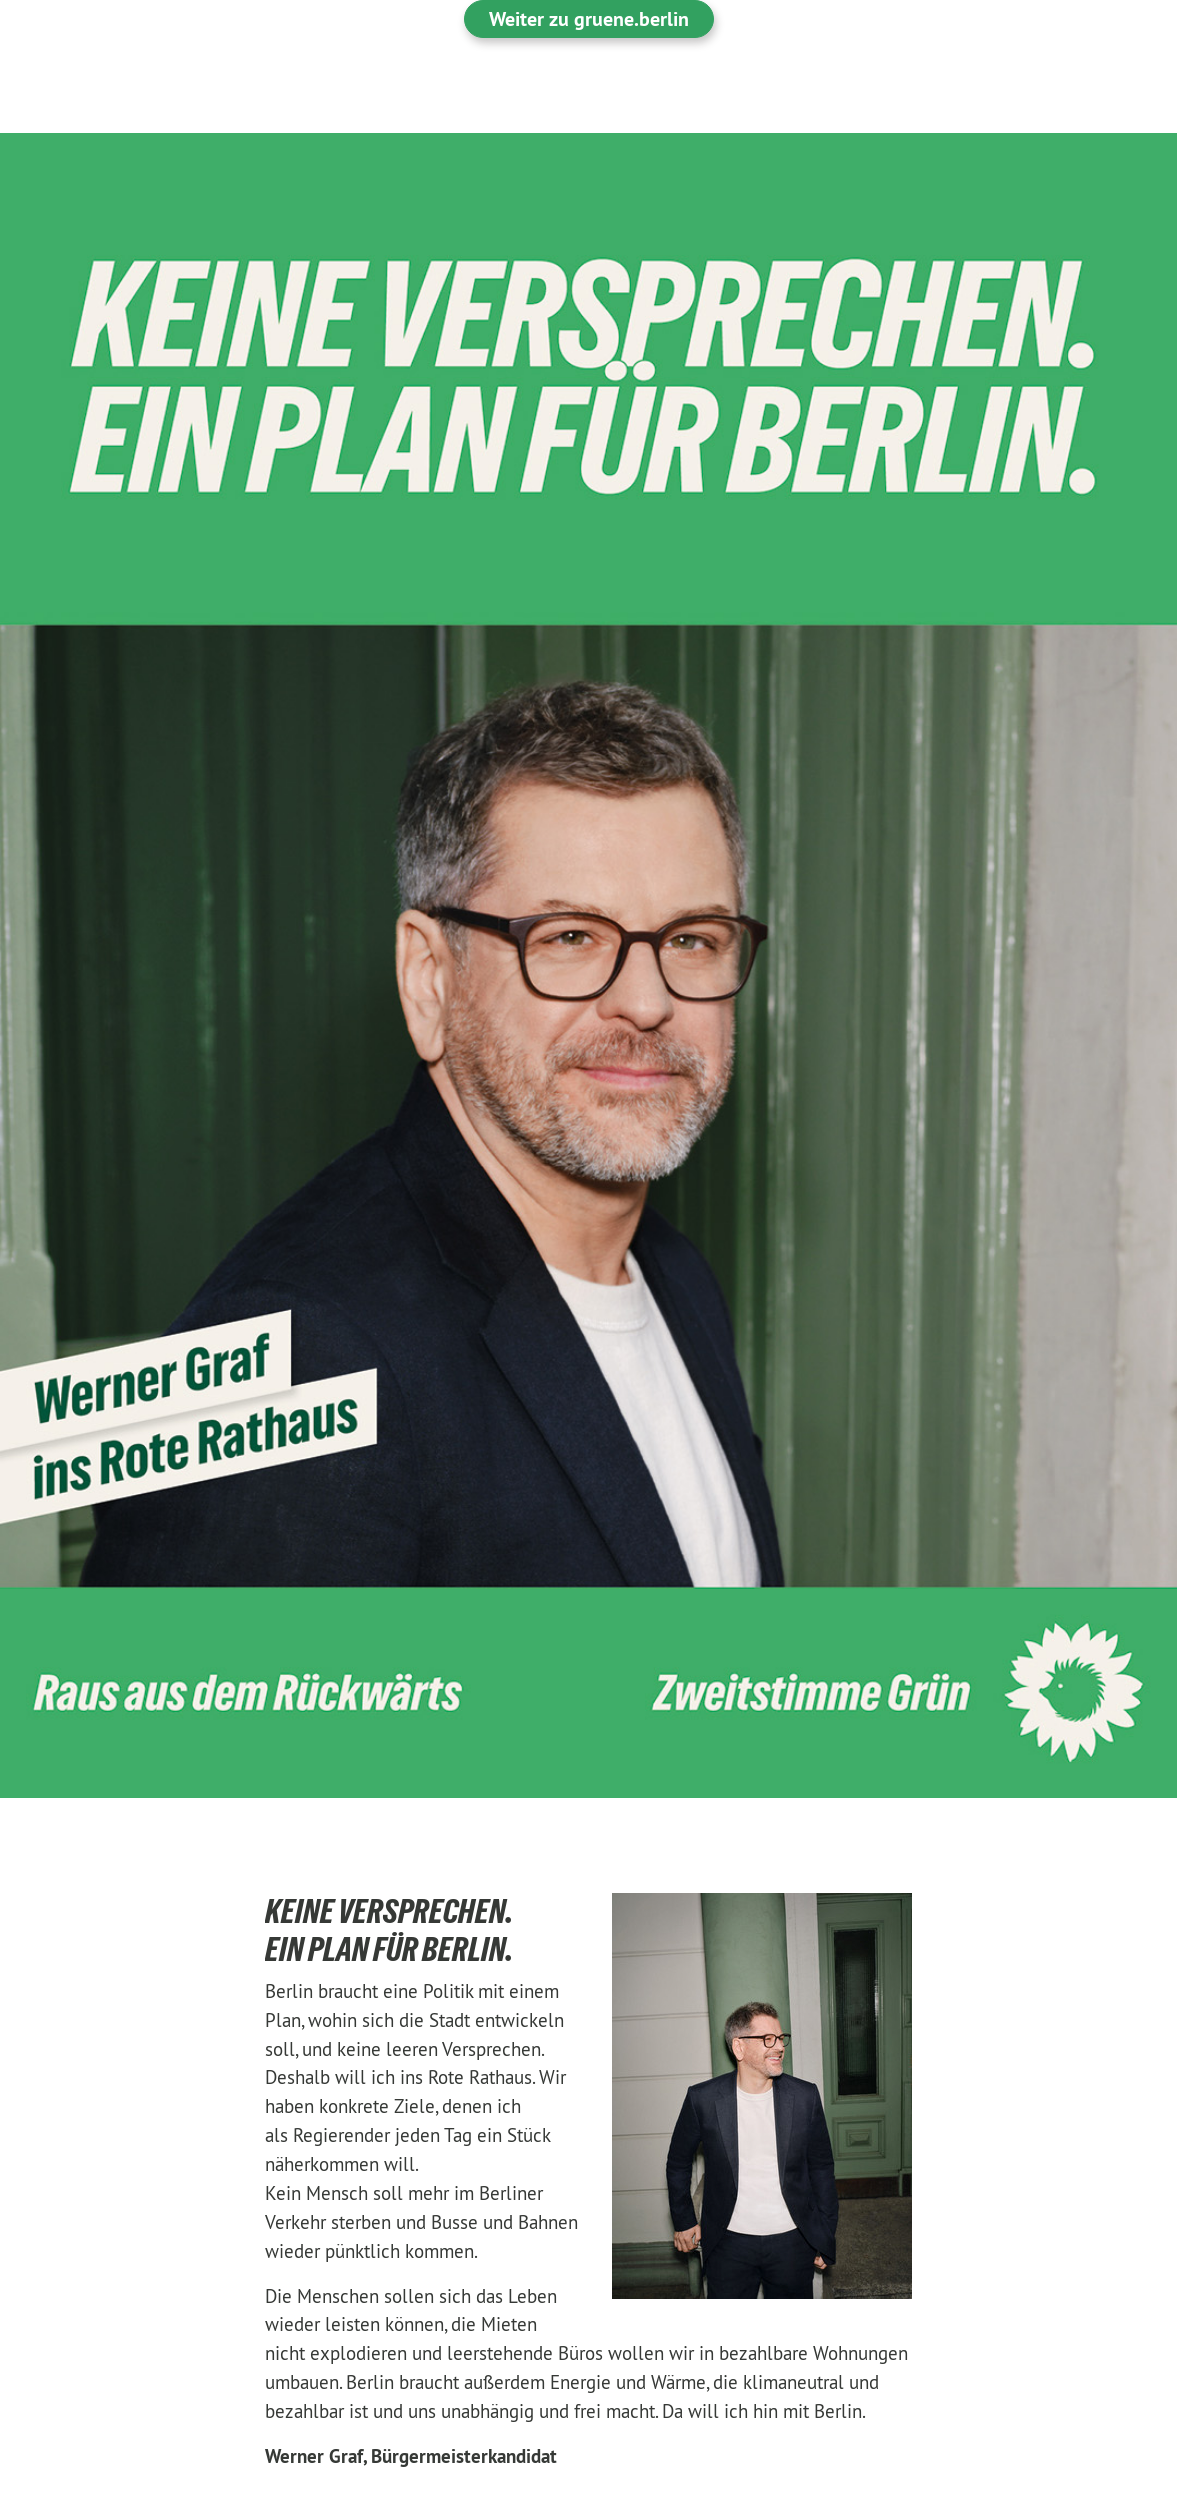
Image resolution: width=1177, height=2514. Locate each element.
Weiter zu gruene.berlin (589, 19)
